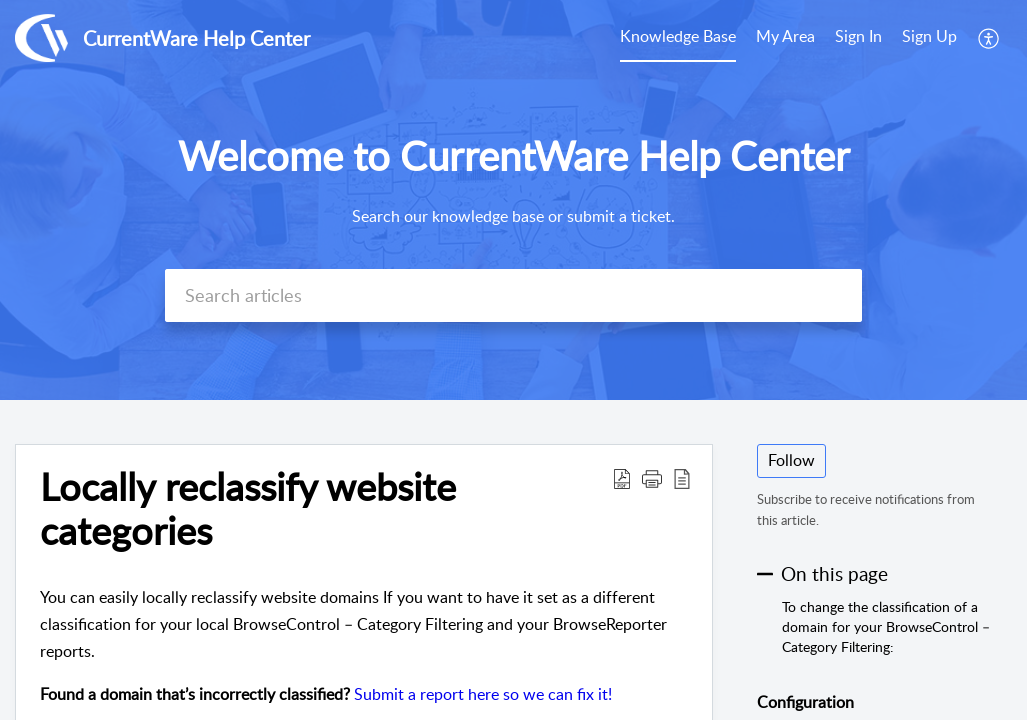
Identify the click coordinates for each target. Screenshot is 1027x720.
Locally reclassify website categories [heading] (248, 509)
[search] (514, 295)
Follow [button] (791, 460)
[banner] (513, 200)
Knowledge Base (678, 36)
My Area (785, 36)
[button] (989, 38)
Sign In (858, 36)
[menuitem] (678, 38)
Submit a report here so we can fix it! (483, 694)
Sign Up (929, 36)
